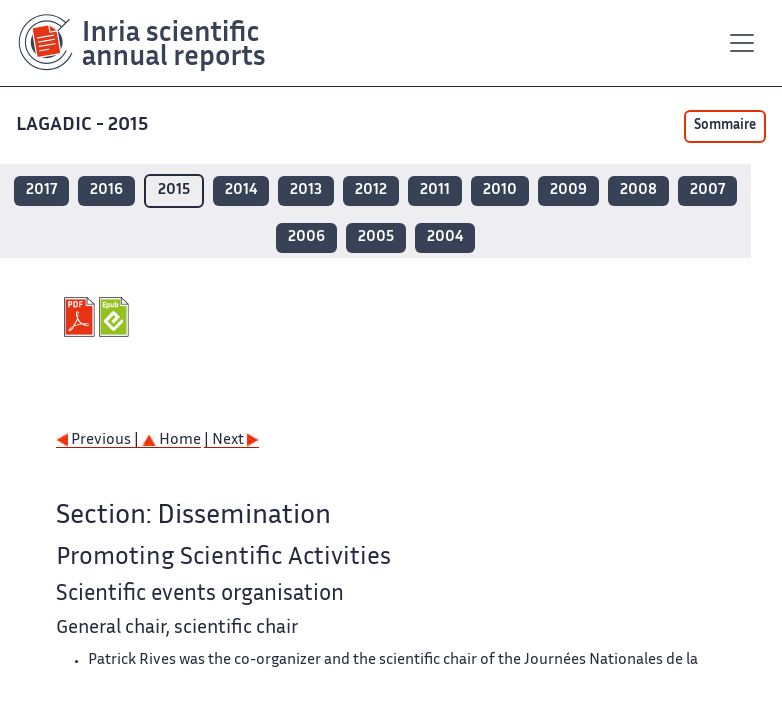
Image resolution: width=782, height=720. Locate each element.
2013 (306, 190)
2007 (707, 190)
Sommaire (725, 126)
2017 (41, 190)
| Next (231, 440)
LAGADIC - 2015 (84, 125)
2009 (568, 190)
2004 (445, 237)
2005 (376, 237)
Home (171, 440)
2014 (241, 190)
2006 (306, 237)
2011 (435, 190)
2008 (638, 190)
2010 (500, 190)
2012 (371, 190)
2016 (106, 190)
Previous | (99, 440)
